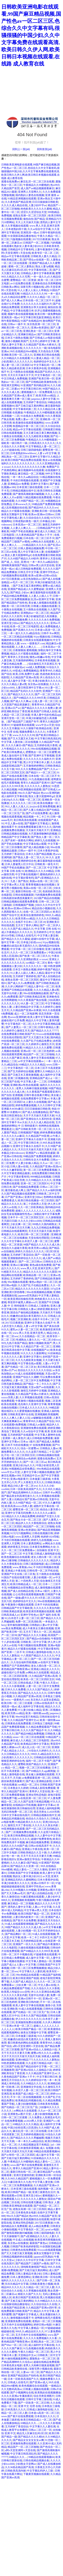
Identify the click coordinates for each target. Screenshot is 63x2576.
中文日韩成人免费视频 (14, 378)
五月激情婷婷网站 (23, 660)
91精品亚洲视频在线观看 (22, 198)
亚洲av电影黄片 (19, 1479)
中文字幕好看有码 (23, 877)
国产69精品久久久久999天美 (29, 697)
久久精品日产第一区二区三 (36, 1346)
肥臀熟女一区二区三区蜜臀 (41, 752)
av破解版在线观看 (41, 1417)
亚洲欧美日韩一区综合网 (46, 511)
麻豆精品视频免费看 (37, 1842)
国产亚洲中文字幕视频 (41, 755)
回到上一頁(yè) (21, 149)
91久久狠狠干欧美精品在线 (36, 728)
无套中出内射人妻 (11, 993)
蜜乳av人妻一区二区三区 (24, 1329)
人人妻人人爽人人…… (23, 528)
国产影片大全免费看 (24, 1920)
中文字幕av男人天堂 (13, 884)
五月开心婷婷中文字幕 (43, 341)
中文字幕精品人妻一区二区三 (43, 446)
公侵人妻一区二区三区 (45, 701)
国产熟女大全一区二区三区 (26, 1519)
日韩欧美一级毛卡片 (46, 864)
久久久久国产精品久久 (40, 1689)
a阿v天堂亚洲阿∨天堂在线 (28, 2046)
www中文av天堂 (45, 725)
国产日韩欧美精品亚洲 (32, 996)
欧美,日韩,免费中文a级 (26, 674)
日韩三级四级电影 (31, 449)
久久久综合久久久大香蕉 (45, 1988)
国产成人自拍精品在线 (21, 1591)
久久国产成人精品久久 (21, 928)
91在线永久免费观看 (32, 416)
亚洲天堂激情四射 (23, 2175)
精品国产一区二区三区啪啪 (38, 1054)
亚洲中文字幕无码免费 (18, 1513)
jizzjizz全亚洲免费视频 (42, 806)
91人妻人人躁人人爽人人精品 (27, 972)
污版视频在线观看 (20, 239)
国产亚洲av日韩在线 (36, 1499)
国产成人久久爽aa (11, 300)
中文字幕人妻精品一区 (39, 1961)
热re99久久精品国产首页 (43, 2216)
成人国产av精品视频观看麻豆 (37, 188)
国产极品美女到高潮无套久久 (18, 1496)
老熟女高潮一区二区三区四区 (30, 215)
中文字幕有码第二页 (40, 269)
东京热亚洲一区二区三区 (41, 324)
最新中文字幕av (46, 1805)
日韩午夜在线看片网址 (37, 1095)
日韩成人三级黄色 (38, 1305)
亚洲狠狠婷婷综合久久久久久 (24, 1258)
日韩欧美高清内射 (15, 2470)
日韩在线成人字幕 (28, 1682)
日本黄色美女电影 (25, 2212)
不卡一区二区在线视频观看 (25, 2097)
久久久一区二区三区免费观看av (28, 952)
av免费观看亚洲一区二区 (36, 1777)
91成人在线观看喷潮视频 (29, 1373)
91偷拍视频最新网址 (16, 2358)
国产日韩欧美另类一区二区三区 (33, 1129)
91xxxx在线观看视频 (48, 1034)
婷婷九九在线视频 (45, 840)
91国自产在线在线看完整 (15, 1577)
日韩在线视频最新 (23, 894)
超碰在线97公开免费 (13, 1020)
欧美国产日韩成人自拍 (44, 711)
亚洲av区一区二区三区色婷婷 (37, 1051)
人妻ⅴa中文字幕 (47, 453)
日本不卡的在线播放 (16, 1445)
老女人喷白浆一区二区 (44, 1557)
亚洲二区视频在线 (18, 1078)
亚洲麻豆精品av (27, 334)
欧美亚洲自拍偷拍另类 (21, 1299)
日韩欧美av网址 (10, 286)
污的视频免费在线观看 (14, 575)
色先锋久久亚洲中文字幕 (32, 1404)
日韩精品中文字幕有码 (21, 249)
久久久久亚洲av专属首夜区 (16, 2396)
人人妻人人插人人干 (40, 596)
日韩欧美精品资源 (11, 1611)
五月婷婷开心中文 (44, 932)
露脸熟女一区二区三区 (43, 2358)
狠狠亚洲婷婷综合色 (24, 860)
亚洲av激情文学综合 (28, 1859)
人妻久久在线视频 (36, 1102)
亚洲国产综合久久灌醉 (26, 1377)
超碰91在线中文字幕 (42, 939)
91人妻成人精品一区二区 (45, 358)
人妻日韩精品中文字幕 (26, 1006)
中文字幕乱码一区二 (45, 365)
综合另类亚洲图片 (43, 2396)
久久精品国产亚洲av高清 (24, 677)
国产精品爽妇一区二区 (18, 1934)
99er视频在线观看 (18, 1282)
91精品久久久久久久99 (34, 293)
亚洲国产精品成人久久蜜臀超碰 (26, 589)
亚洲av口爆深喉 (19, 1265)
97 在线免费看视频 (40, 1445)
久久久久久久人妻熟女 (37, 786)
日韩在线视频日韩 (42, 1533)
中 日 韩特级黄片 (28, 1125)
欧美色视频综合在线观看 (15, 1557)
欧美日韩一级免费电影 (48, 314)
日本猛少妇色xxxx (31, 942)
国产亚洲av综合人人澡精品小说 (39, 2049)
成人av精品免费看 (38, 2226)
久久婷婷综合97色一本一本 (41, 2080)
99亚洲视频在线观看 (29, 789)
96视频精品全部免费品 (14, 779)
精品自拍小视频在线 (43, 908)
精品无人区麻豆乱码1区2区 (32, 2433)
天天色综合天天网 (48, 351)
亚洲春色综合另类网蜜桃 (46, 283)
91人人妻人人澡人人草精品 (33, 290)
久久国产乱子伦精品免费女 (36, 1040)
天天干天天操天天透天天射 (38, 1115)
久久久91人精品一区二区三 (42, 297)
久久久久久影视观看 (13, 1686)
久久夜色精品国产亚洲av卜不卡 (34, 534)
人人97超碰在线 (10, 449)
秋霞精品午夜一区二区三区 (28, 426)
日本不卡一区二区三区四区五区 (26, 1217)
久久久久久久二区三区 (23, 803)
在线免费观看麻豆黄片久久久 (35, 826)
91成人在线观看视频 (44, 1934)
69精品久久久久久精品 (32, 1064)
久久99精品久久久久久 (39, 1180)
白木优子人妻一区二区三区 (37, 1241)
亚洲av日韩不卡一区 (42, 1883)
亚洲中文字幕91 (39, 483)
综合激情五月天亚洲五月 (42, 663)
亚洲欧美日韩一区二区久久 (16, 354)
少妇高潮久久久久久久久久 (16, 361)
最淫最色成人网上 (15, 1190)
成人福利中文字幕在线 (14, 796)
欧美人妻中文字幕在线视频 (43, 1017)
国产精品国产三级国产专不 (23, 721)
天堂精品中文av (31, 1475)
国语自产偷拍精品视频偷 (24, 1312)
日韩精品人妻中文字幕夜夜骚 (37, 273)
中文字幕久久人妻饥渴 (32, 1971)
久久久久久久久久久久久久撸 (28, 466)
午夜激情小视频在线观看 (29, 1400)
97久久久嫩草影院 (11, 1169)
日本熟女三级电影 (42, 1723)
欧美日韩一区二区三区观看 (34, 1234)
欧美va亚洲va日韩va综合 (42, 575)
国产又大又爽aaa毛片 (13, 1893)
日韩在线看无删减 (31, 2202)
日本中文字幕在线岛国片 (15, 1815)
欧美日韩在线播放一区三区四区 (36, 1200)
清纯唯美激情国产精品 (14, 565)
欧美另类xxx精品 (46, 395)
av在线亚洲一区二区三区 (32, 1798)
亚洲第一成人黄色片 (14, 1438)
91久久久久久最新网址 (34, 1353)
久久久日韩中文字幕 (49, 1105)
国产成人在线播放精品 (35, 1112)
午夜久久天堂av (49, 1682)
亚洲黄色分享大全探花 (34, 307)
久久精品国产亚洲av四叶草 (41, 2307)
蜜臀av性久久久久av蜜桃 (45, 2053)
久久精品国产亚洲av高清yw (45, 1166)
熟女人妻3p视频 (44, 266)
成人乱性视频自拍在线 (14, 507)
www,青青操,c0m (22, 1567)
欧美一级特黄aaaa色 (37, 1713)
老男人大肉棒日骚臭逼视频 (31, 1088)
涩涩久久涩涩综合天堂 (34, 212)
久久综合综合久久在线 (36, 517)
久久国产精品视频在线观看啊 (18, 1193)
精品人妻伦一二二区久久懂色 (30, 1869)
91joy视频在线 (42, 636)
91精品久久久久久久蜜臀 (37, 1047)
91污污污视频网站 (20, 1533)
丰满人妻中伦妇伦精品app (46, 714)
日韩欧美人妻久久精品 (44, 256)
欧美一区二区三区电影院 (24, 626)
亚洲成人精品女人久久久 (45, 1669)
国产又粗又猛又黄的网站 (29, 405)
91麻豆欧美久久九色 (19, 2182)
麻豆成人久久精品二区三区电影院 (30, 1740)
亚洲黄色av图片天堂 (49, 1889)
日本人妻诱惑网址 (31, 1543)
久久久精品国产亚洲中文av (23, 1720)
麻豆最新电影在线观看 (43, 592)
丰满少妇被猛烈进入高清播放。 (41, 616)
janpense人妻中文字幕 (43, 399)
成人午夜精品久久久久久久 (16, 932)
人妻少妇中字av (37, 205)
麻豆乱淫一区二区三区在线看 (37, 181)
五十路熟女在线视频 (22, 371)
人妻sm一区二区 (30, 2372)
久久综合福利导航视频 (24, 1662)
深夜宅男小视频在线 (32, 286)
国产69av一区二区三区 (14, 2345)
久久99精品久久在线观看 (15, 358)
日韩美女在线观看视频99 (37, 640)
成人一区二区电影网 (26, 1013)
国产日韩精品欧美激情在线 (41, 382)
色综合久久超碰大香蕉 (14, 1248)
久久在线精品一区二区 (32, 1336)
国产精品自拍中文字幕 (34, 2066)
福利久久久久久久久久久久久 (18, 463)
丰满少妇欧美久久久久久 (46, 680)
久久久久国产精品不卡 (34, 1730)
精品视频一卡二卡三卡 (36, 816)
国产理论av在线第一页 (36, 259)
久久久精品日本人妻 (49, 409)
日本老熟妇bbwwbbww (23, 453)
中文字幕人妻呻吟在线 (48, 1434)
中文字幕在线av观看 (34, 843)
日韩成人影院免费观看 (43, 1788)
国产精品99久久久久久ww (43, 507)
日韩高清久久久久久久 (42, 443)
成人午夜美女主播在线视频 (38, 1628)
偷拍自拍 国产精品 (34, 219)
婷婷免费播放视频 (25, 1105)
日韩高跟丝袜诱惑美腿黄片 (16, 898)
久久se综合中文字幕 (39, 229)
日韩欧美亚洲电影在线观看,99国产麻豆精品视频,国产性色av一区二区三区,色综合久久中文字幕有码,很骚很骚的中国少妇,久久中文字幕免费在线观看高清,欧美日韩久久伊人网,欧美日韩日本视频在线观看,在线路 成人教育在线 (31, 35)
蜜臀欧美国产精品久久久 (32, 1764)
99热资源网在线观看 (13, 2063)
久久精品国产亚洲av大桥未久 (40, 344)
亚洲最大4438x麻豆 (12, 1108)
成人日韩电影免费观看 (28, 568)
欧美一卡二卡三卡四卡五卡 (36, 1937)
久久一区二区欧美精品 (31, 1207)
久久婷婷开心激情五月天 (15, 1030)
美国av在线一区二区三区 (44, 881)
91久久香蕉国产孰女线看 (32, 1000)
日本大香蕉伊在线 (36, 368)
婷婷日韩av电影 (43, 2324)
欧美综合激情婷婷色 (32, 915)
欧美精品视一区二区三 (36, 1275)
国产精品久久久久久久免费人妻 (40, 708)
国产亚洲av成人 (39, 2382)
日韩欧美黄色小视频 (41, 2283)
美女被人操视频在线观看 (42, 602)
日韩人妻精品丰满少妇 (28, 2273)
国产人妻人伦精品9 (34, 809)
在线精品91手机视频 (24, 1805)
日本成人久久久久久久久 (33, 1407)
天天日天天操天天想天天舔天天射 (38, 1149)
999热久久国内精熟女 (44, 1224)
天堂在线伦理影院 (11, 1037)
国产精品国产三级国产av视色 (32, 2263)
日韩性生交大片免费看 (36, 1159)
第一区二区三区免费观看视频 (40, 1169)
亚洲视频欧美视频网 (46, 1414)
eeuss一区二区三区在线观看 (28, 1737)
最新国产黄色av (39, 2243)
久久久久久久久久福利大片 (36, 303)
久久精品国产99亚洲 (37, 1136)
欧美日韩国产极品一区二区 (33, 1913)
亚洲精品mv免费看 (18, 483)
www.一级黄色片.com (33, 643)
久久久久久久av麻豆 (13, 1136)
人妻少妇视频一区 (41, 1577)
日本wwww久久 (22, 504)
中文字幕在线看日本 (22, 310)
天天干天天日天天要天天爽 (36, 1856)
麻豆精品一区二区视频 (31, 473)
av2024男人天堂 (33, 2120)
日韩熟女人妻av (27, 1309)
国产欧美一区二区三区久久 (34, 956)
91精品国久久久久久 (35, 545)
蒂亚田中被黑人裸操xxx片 (23, 1302)
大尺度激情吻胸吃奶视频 (42, 833)
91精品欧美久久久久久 (28, 1822)
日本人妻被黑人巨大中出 (19, 864)
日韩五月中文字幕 (28, 572)
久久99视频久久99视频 (23, 1889)
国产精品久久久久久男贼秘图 (27, 2137)
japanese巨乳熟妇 (27, 1295)
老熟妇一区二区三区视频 (46, 2321)
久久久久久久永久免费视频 (44, 619)
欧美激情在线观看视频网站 (28, 422)
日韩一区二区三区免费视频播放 (28, 1968)
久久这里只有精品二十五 (40, 1451)
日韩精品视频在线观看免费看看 (19, 901)
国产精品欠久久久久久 (21, 694)
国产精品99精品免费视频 (29, 1733)
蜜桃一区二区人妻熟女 (21, 266)
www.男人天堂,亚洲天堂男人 (37, 1268)
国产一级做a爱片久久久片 (22, 1597)
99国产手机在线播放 (22, 531)
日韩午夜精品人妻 (48, 1027)
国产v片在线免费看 (37, 813)
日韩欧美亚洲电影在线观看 (16, 2205)
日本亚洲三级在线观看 (30, 487)
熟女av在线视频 (52, 460)
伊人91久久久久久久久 (28, 2019)
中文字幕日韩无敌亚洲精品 (36, 317)
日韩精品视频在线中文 (23, 490)
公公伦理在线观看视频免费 (28, 1594)
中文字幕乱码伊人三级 (40, 2470)
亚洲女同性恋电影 (36, 1794)
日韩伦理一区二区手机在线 (42, 1570)
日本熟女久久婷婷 (18, 1788)
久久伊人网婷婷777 (16, 986)
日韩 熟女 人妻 (51, 2202)
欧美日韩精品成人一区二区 (25, 1584)
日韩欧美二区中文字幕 (34, 1642)
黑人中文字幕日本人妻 (31, 551)
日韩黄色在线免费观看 (18, 1723)
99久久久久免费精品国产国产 (32, 769)
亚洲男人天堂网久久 (29, 191)
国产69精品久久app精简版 (41, 1771)
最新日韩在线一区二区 (28, 891)
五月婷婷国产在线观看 (21, 1434)
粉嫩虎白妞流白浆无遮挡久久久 (19, 945)
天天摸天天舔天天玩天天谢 (16, 2151)
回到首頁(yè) (44, 149)
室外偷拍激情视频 (17, 1625)
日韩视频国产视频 (23, 905)
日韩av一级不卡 (17, 324)
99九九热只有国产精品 (14, 1343)
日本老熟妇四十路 (16, 229)
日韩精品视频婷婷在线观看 (16, 2256)
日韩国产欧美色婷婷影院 (24, 2246)
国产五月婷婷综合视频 (21, 1071)
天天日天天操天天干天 (21, 375)
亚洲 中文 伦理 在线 (29, 2406)
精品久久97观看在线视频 (16, 511)
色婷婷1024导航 (50, 1536)
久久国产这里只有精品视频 (33, 1801)
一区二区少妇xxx (50, 1339)
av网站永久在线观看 (42, 541)
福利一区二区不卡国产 (39, 1760)
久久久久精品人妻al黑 (14, 684)
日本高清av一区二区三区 (27, 524)
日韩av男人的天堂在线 (41, 565)
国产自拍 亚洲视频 (12, 1095)
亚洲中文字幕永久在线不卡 (31, 1139)
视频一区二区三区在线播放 (34, 1767)
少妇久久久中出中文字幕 (29, 2260)
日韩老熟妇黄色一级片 (26, 521)
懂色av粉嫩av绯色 (40, 657)
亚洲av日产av (12, 708)
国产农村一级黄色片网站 (19, 840)
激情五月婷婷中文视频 (34, 1390)
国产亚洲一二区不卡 (13, 1652)
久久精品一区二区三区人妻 (38, 2287)
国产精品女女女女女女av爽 (28, 2440)
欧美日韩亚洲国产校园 (26, 1978)
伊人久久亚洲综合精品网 (45, 1991)
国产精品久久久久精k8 (31, 2436)
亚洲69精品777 (23, 2059)
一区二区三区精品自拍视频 (16, 636)
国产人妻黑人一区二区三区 (21, 1027)
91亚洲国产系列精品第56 (35, 385)
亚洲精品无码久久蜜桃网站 (20, 1879)
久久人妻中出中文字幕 (48, 1835)
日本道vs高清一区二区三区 (43, 2413)
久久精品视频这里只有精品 (34, 2144)
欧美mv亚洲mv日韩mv (41, 514)
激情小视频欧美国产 (16, 341)
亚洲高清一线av (30, 232)
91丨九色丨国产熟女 (16, 881)
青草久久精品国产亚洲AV (35, 782)
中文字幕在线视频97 (27, 874)
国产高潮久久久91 (23, 629)
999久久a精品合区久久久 (45, 1754)
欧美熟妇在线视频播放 (48, 2392)
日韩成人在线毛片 (25, 935)
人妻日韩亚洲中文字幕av (29, 687)
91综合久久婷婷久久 (40, 1750)
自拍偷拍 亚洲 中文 (48, 1550)
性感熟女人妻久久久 (27, 1339)
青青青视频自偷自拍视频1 (41, 884)
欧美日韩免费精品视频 (21, 1835)
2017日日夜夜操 (41, 239)
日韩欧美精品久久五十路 (32, 1852)
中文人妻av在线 (14, 823)
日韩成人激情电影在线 (47, 1553)
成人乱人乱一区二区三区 (36, 1747)
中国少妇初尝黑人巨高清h (23, 2127)
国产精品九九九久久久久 (34, 623)
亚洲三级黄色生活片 (44, 2192)
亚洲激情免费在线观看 (34, 1428)
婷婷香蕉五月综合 (18, 1546)
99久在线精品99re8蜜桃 (23, 351)
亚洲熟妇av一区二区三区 (35, 612)
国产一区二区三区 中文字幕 (42, 867)
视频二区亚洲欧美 (20, 1319)
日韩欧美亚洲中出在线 (21, 1414)
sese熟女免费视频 (11, 1628)
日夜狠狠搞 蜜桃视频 (25, 650)
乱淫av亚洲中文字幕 (42, 599)
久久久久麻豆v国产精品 (19, 745)
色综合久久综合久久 (37, 1818)
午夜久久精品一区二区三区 (33, 2351)
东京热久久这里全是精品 (45, 1699)
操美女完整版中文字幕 (14, 514)
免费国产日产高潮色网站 (15, 1665)
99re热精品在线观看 (48, 1468)
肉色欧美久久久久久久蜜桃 (36, 208)
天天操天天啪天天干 (37, 830)
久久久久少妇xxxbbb (29, 1220)
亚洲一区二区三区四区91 (35, 1183)
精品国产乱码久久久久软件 (25, 691)
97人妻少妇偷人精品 (27, 1163)
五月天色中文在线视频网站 (16, 2324)
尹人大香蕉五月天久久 (31, 1482)
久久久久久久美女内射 (47, 1608)
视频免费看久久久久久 (32, 731)
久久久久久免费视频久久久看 (40, 2338)
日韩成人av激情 (36, 1424)
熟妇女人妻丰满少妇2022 (28, 246)
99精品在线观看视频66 (47, 2151)
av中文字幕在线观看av (31, 1061)
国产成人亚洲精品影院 (39, 1781)
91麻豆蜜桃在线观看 (32, 1896)
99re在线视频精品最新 (36, 993)
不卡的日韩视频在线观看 (24, 480)
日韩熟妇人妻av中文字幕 (43, 1625)
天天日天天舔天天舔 (40, 1231)
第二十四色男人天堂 (35, 1203)
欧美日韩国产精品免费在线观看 (23, 460)
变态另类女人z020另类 (46, 1811)
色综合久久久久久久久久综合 (34, 1370)
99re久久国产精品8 (28, 792)
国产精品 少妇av (19, 592)
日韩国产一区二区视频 (36, 242)
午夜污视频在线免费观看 (32, 1645)
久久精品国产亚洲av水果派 (25, 1010)
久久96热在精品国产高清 (19, 2467)
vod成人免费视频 (35, 667)
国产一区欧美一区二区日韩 (33, 2402)
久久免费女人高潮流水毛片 (44, 2117)
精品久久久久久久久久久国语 (40, 1271)
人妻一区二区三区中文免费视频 (31, 1380)
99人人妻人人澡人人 (16, 806)
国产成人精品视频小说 (36, 847)
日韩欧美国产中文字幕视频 (23, 1873)
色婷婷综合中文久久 (45, 361)
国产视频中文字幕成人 (37, 823)
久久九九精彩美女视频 (36, 436)
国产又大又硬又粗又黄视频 (16, 2253)
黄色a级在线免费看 (40, 1265)
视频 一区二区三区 (30, 799)
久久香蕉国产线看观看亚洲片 (43, 1091)
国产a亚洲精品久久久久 (34, 2236)
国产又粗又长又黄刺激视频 (23, 1074)
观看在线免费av (10, 181)
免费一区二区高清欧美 (28, 1621)
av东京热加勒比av (31, 579)
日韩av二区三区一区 (40, 2430)
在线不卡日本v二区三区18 (30, 922)
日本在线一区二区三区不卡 (38, 300)
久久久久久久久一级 (35, 348)
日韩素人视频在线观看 (44, 606)
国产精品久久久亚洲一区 (24, 1866)
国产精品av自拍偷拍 (38, 1638)
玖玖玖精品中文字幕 (16, 2283)
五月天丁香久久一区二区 (37, 1631)
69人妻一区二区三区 (32, 1003)
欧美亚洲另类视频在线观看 (38, 1611)
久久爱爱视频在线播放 (27, 1411)
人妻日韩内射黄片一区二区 (28, 1917)
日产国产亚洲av (14, 1197)
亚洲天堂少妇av (10, 623)
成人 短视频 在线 (49, 2148)
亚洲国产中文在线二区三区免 (18, 1574)
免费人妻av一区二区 (27, 419)
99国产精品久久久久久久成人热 (41, 1244)
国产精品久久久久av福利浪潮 (44, 1190)
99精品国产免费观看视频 (46, 504)
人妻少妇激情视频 (25, 2103)
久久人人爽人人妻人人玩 (15, 1417)
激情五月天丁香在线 (19, 1825)
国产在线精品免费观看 (26, 1186)
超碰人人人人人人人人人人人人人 (34, 1210)
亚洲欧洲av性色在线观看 (24, 1085)
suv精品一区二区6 (36, 962)
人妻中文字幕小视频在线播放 (38, 1472)
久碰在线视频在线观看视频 (33, 1947)
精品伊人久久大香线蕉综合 (31, 1523)
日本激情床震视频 (28, 2148)
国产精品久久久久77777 (44, 1030)
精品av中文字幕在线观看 (15, 256)
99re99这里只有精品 (26, 1716)
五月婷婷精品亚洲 (31, 1940)
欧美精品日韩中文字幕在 (35, 1743)
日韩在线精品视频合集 (36, 2460)
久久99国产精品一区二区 (29, 500)
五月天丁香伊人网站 (27, 925)
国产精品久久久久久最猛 (15, 939)
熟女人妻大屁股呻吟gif (18, 555)
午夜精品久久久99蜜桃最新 (39, 412)
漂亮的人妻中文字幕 (19, 1906)
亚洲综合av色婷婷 (25, 1458)
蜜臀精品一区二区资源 (23, 280)
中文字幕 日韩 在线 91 (47, 928)
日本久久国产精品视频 (39, 854)
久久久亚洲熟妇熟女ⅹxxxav (31, 959)
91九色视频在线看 (39, 779)
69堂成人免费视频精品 (26, 670)
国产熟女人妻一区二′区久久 (29, 857)
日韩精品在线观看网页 (14, 1231)
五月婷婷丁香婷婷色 (24, 976)
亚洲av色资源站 (40, 327)
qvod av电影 (52, 2229)
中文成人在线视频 (23, 2239)
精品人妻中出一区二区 (41, 986)
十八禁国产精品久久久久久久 (37, 1655)
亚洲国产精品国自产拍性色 (23, 2375)
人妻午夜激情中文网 (46, 249)
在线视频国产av (40, 1349)
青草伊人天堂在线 (50, 558)
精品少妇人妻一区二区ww (22, 1485)
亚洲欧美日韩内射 (28, 2002)
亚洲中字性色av (49, 572)
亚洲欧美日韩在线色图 (47, 354)
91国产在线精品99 (31, 320)
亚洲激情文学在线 (31, 2086)
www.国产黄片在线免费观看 (26, 2165)
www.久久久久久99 (24, 735)
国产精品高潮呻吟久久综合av (24, 1492)
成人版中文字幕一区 (19, 680)
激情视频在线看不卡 (22, 2317)
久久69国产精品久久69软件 (23, 558)
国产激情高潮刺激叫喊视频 (28, 494)
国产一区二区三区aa (34, 1462)
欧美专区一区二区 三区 (45, 252)
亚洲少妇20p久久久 (24, 1465)
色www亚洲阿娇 (50, 792)
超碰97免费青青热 (41, 1839)
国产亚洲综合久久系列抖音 (36, 1119)
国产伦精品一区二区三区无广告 (31, 2012)
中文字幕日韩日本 (30, 388)
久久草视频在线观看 (16, 225)
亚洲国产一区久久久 (24, 1944)
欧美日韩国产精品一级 (18, 2192)
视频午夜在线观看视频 (21, 314)
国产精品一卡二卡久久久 (37, 1383)
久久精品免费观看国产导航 (41, 1726)
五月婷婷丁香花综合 (35, 402)
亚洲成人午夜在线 (15, 1570)
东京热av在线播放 (38, 684)
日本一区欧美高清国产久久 (25, 1489)
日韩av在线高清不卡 (45, 1703)
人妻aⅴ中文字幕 (41, 1906)
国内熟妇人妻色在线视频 (29, 195)
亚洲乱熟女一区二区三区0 (38, 331)
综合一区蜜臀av (30, 1448)
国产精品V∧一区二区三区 (41, 772)
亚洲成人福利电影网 (48, 1808)
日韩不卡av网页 (50, 633)
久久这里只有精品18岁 (39, 2063)
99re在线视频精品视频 (43, 748)
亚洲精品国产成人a (40, 1078)
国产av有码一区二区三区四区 (18, 2154)
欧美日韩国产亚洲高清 (26, 2297)
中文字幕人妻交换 (47, 935)
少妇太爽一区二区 (20, 1224)
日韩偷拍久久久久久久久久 (33, 1560)
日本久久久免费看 (15, 1689)
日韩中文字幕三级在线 (39, 2399)
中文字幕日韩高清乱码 (48, 738)
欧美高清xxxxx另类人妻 (18, 1506)
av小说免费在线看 (20, 283)
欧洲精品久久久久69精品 (39, 871)
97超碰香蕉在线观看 (22, 725)
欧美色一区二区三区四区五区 (37, 1679)
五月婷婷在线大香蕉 (45, 745)
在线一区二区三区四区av (37, 911)
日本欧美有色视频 (45, 660)
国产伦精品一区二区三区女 (20, 1366)
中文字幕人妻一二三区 (34, 1081)
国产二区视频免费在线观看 (21, 1832)
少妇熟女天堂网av (25, 2463)
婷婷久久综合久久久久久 (29, 1251)
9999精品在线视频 (40, 1176)
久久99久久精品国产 (16, 2178)
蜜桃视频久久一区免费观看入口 (39, 392)
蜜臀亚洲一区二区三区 (26, 1509)
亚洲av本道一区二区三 (19, 2025)
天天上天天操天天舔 (27, 222)
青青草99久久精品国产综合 (38, 1421)
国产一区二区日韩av (30, 1261)
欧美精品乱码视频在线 (28, 2100)
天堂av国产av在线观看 (41, 1387)
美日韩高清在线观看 (25, 820)
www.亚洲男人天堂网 (27, 1536)
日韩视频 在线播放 (12, 412)
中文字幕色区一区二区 (48, 375)
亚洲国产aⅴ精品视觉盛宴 (40, 1153)
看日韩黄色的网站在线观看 (23, 2042)
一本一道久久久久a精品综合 (24, 633)
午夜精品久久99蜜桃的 (36, 185)
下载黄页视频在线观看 (36, 2474)
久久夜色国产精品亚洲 (18, 202)
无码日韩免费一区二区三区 (16, 1811)
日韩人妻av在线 (19, 1166)
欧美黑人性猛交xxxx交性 (15, 1991)
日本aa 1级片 (27, 1441)
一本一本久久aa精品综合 (24, 477)
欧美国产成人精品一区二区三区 (31, 2093)
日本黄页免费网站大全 (43, 1546)
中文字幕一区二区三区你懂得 (27, 949)
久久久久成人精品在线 (14, 205)
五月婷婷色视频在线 (32, 2134)
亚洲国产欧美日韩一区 (41, 378)
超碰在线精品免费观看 (46, 2362)
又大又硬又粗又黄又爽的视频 (40, 432)
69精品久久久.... (30, 2423)
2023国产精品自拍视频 (47, 898)
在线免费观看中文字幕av (35, 1098)
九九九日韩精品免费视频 (45, 1227)
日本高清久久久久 (15, 2409)
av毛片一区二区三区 (21, 582)
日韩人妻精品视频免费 (31, 548)
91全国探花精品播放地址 (22, 236)
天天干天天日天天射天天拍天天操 (20, 2056)
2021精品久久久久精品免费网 (18, 1516)
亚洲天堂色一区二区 (13, 718)
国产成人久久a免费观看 (21, 983)
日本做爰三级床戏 (40, 1479)
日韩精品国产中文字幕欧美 (16, 1608)
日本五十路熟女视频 (16, 337)
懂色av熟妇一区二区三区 (43, 1282)
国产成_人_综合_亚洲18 (15, 562)
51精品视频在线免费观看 (37, 497)
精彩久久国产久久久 (29, 2294)
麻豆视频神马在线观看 (31, 470)
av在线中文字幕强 (48, 1662)
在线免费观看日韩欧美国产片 (18, 1034)
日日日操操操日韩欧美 (45, 202)
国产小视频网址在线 (22, 2392)
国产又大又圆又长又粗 (21, 738)
